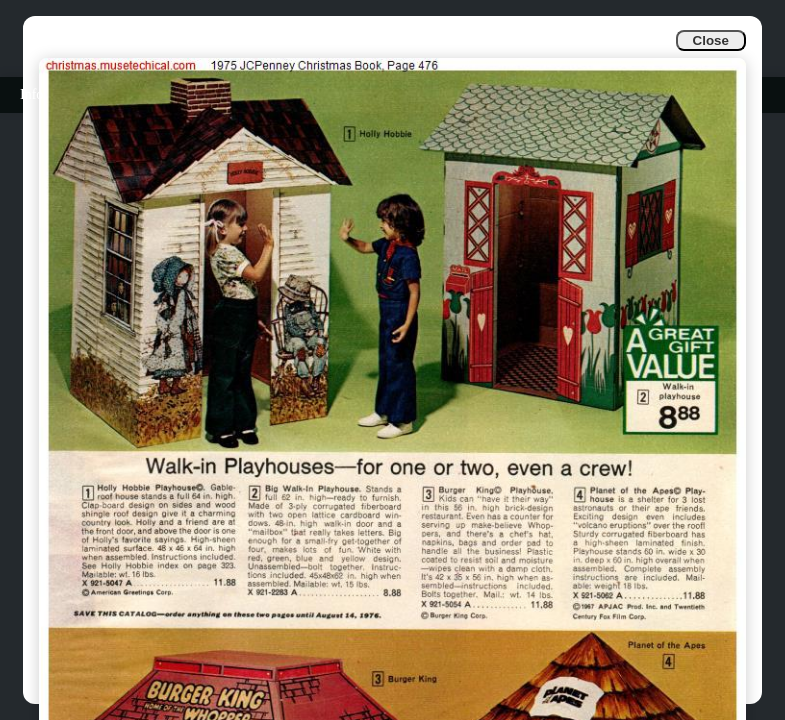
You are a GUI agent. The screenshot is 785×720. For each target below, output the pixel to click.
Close (711, 40)
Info (31, 94)
